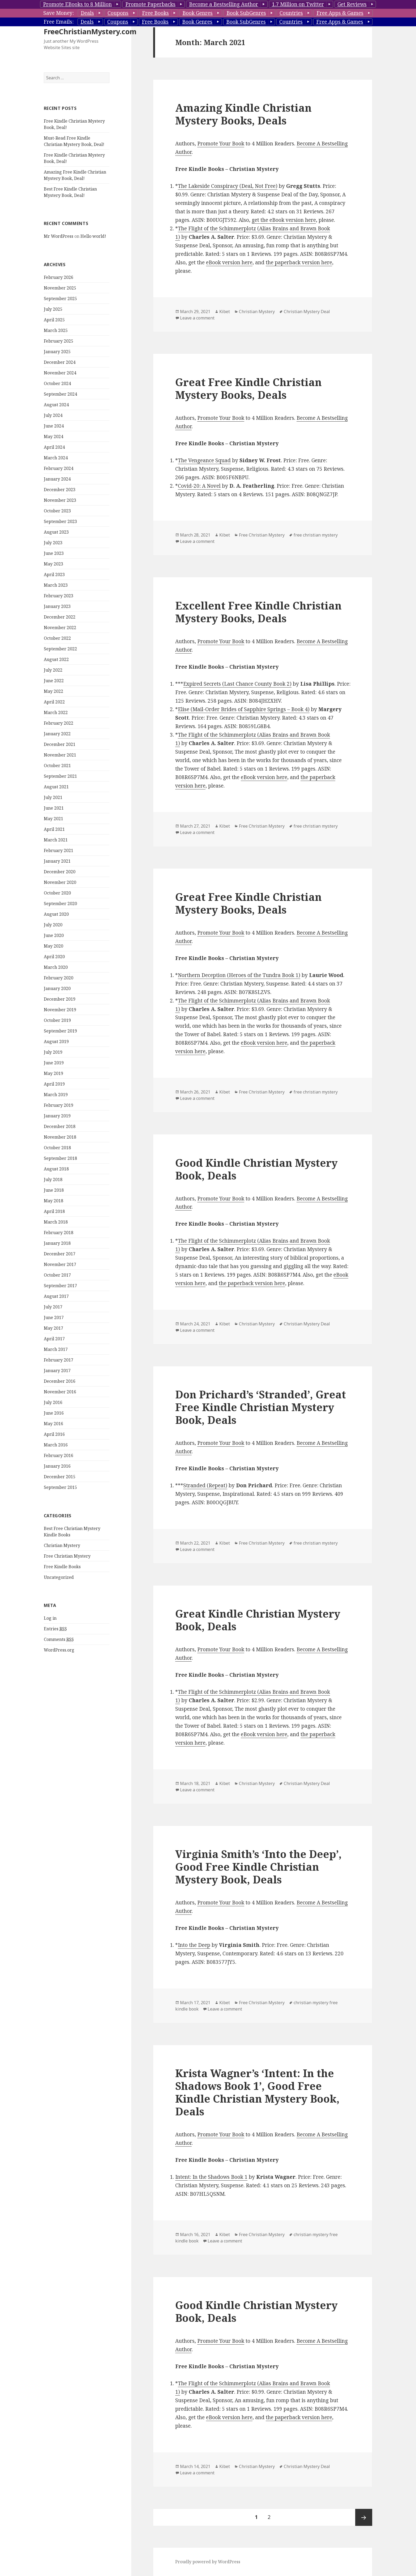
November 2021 (60, 787)
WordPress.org (59, 1682)
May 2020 (53, 978)
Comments (59, 1671)
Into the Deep (194, 1945)
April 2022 (54, 734)
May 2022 (53, 723)
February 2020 (58, 1010)
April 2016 (54, 1466)
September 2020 (60, 935)
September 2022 (60, 681)
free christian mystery (316, 535)
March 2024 (56, 489)
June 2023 (54, 585)
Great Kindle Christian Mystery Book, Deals (257, 1619)
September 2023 (60, 553)
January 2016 (57, 1498)
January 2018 (57, 1275)
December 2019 (59, 1031)
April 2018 (54, 1243)
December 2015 (59, 1508)
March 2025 (56, 362)
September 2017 (60, 1317)
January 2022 (57, 765)
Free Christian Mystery (67, 1587)
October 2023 (57, 543)
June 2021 (54, 840)
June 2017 (54, 1349)
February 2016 (58, 1487)
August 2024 (56, 436)
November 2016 (60, 1424)
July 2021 (53, 829)
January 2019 (57, 1148)
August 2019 (56, 1073)
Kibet (224, 311)
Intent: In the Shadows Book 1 (211, 2176)
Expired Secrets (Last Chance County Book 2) (237, 683)
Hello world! (93, 268)
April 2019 (54, 1116)
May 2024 (53, 468)
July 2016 (53, 1434)
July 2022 (53, 702)
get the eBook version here (284, 220)
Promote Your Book (220, 143)
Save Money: (58, 13)
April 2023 (54, 606)
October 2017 (57, 1307)
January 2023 (57, 638)
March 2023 (56, 617)
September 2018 (60, 1190)
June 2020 (54, 967)
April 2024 (54, 479)
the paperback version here (299, 262)
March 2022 (56, 744)
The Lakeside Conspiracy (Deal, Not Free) (227, 186)
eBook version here (229, 262)
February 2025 (58, 373)
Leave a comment (197, 318)
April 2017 (54, 1370)
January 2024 (57, 511)
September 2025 (60, 330)
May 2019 (53, 1105)
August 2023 (56, 564)
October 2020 (57, 925)
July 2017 (53, 1339)
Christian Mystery (62, 1577)
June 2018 (54, 1222)
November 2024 (60, 405)
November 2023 (60, 532)
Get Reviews (352, 4)
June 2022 (54, 712)
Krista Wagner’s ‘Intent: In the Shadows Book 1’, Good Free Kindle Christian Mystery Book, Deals (257, 2092)
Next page (363, 2517)
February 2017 (58, 1392)
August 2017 (56, 1328)
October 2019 (57, 1052)
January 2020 (57, 1020)
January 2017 (57, 1402)
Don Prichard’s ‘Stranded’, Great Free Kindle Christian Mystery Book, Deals (260, 1407)
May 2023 (53, 596)
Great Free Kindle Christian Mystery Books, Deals (248, 388)
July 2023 (53, 574)
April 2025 (54, 352)
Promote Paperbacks (150, 4)
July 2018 (53, 1211)
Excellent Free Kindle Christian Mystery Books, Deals (258, 611)
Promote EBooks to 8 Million (77, 4)
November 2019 (60, 1041)
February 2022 (58, 755)
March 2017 (56, 1381)
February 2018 (58, 1264)
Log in (50, 1650)
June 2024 (54, 458)
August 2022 (56, 691)
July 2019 (53, 1084)
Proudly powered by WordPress (207, 2562)
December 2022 (59, 649)
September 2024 (60, 426)
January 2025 (57, 383)
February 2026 (58, 309)
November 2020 (60, 914)
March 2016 (56, 1477)
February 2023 (58, 627)
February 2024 (58, 500)
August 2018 (56, 1201)
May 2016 (53, 1455)
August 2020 (56, 946)
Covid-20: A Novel (199, 485)
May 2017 (53, 1360)
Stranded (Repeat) (205, 1485)
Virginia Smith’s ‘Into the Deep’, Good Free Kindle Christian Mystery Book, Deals (258, 1866)
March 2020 (56, 999)
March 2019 (56, 1126)
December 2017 (59, 1286)
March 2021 (56, 872)
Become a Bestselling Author (223, 4)
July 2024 (53, 447)
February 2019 (58, 1137)
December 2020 (59, 903)
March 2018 (56, 1254)
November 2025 (60, 320)
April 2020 (54, 988)
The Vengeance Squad (204, 460)
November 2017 (60, 1296)
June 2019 (54, 1094)
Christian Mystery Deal (307, 311)
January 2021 (57, 893)
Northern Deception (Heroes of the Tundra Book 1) (239, 975)
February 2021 (58, 882)
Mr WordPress (58, 268)
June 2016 (54, 1445)
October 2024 (57, 415)
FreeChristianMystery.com (90, 63)
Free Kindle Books (62, 1598)
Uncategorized (59, 1609)
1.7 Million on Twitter (298, 4)
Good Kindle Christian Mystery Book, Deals (256, 1169)
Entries (55, 1661)
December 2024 (59, 394)
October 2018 (57, 1179)
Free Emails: (59, 21)
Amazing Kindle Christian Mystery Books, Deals (243, 114)
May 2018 (53, 1232)
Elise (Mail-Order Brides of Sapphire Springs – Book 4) (244, 709)
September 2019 (60, 1063)
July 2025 (53, 341)
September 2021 (60, 808)
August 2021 (56, 819)
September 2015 (60, 1519)
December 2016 (59, 1413)
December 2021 (59, 776)
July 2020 (53, 956)
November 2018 (60, 1169)
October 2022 (57, 670)
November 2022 (60, 659)
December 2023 (59, 521)
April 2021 (54, 861)
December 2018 (59, 1158)
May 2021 (53, 850)
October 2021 (57, 797)
